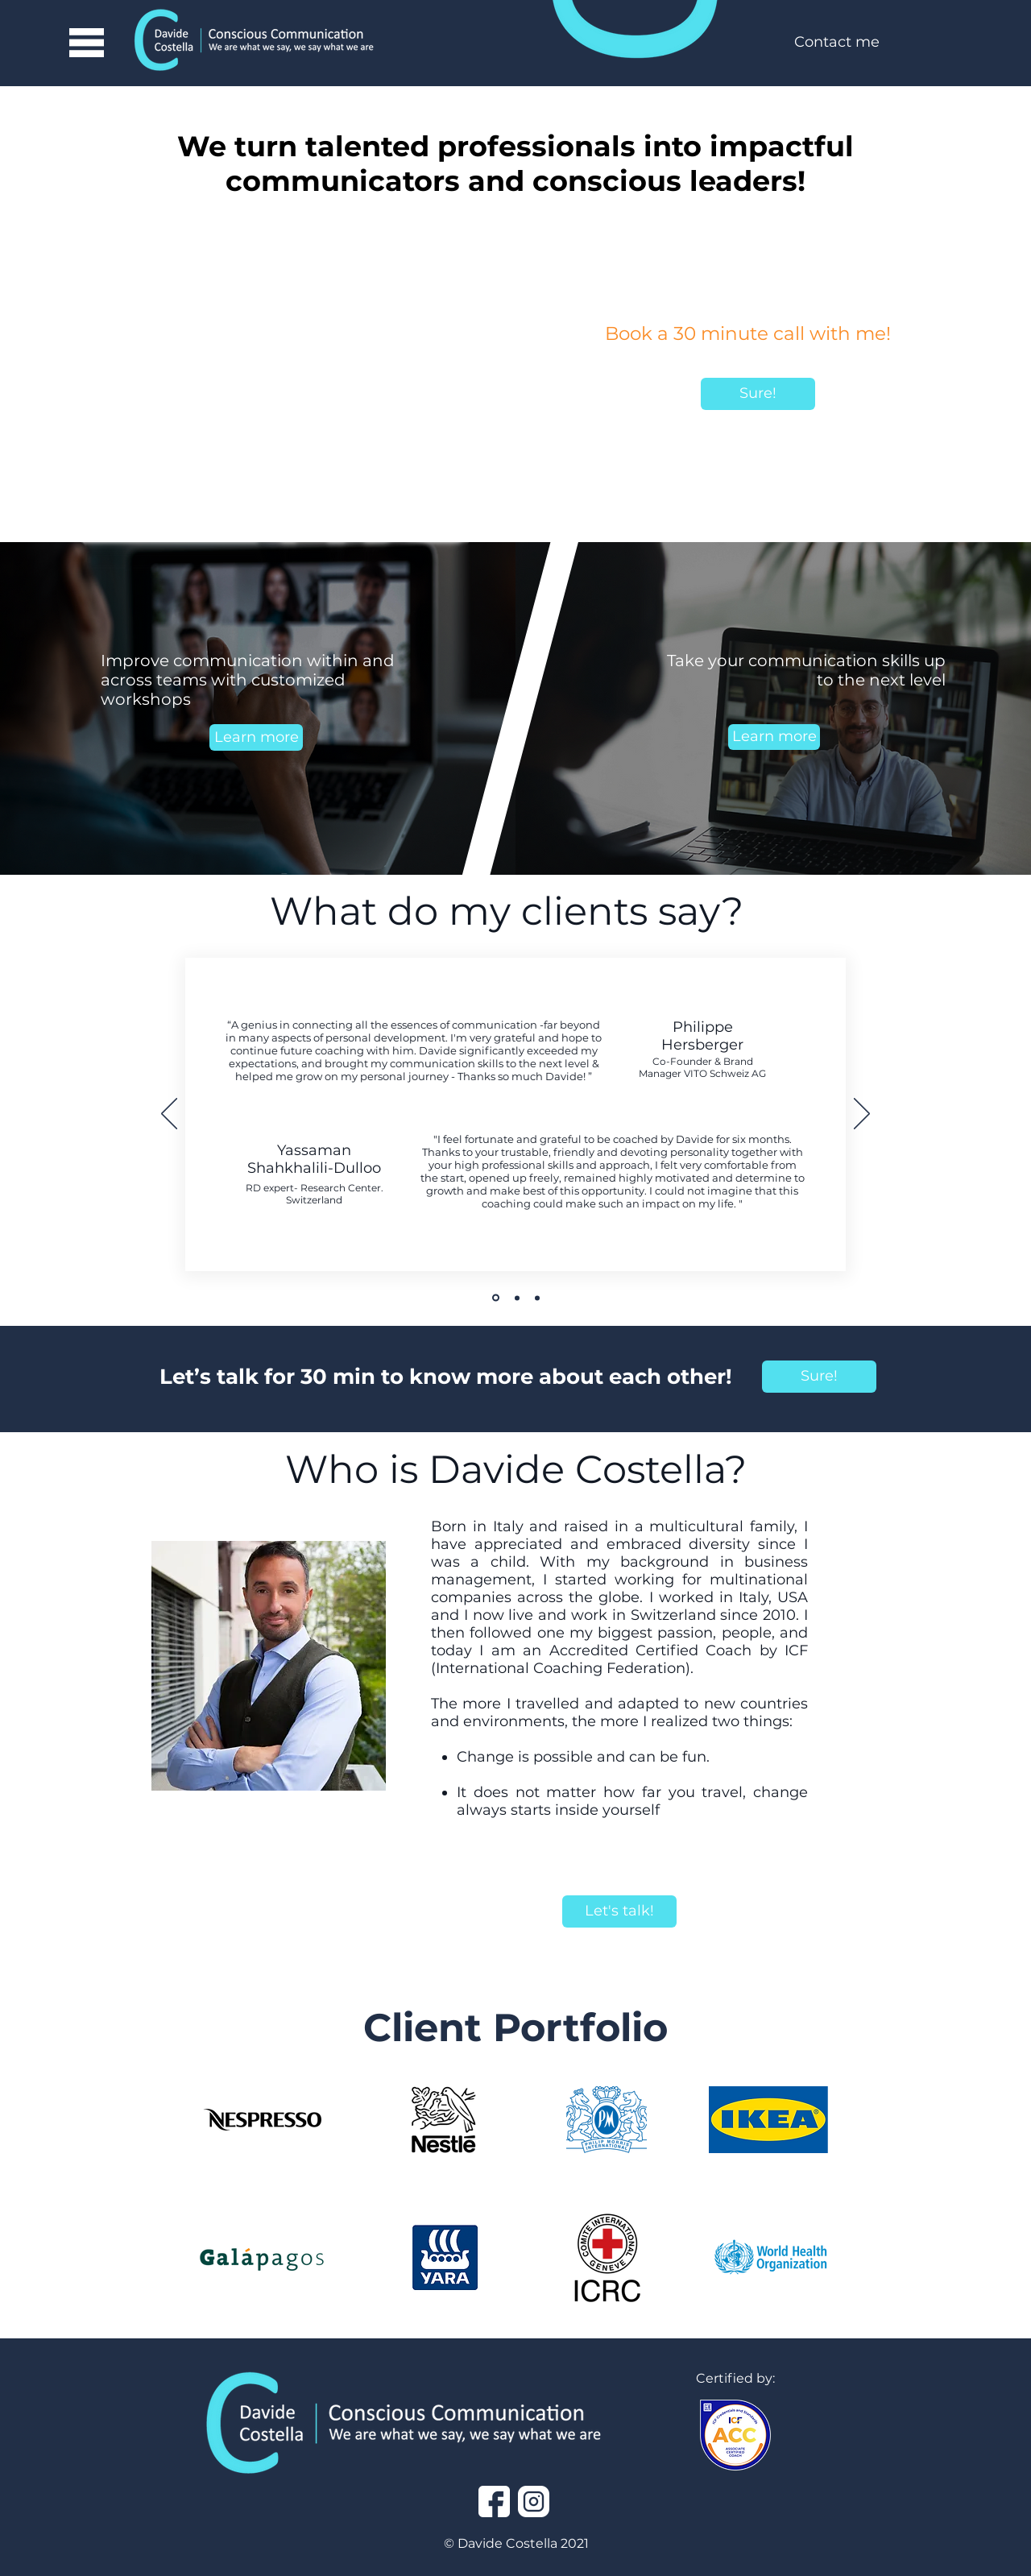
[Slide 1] (495, 1298)
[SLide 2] (517, 1297)
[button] (86, 42)
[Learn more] (256, 737)
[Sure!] (758, 394)
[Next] (862, 1115)
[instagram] (533, 2501)
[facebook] (494, 2501)
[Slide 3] (537, 1297)
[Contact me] (837, 43)
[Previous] (169, 1115)
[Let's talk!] (619, 1911)
